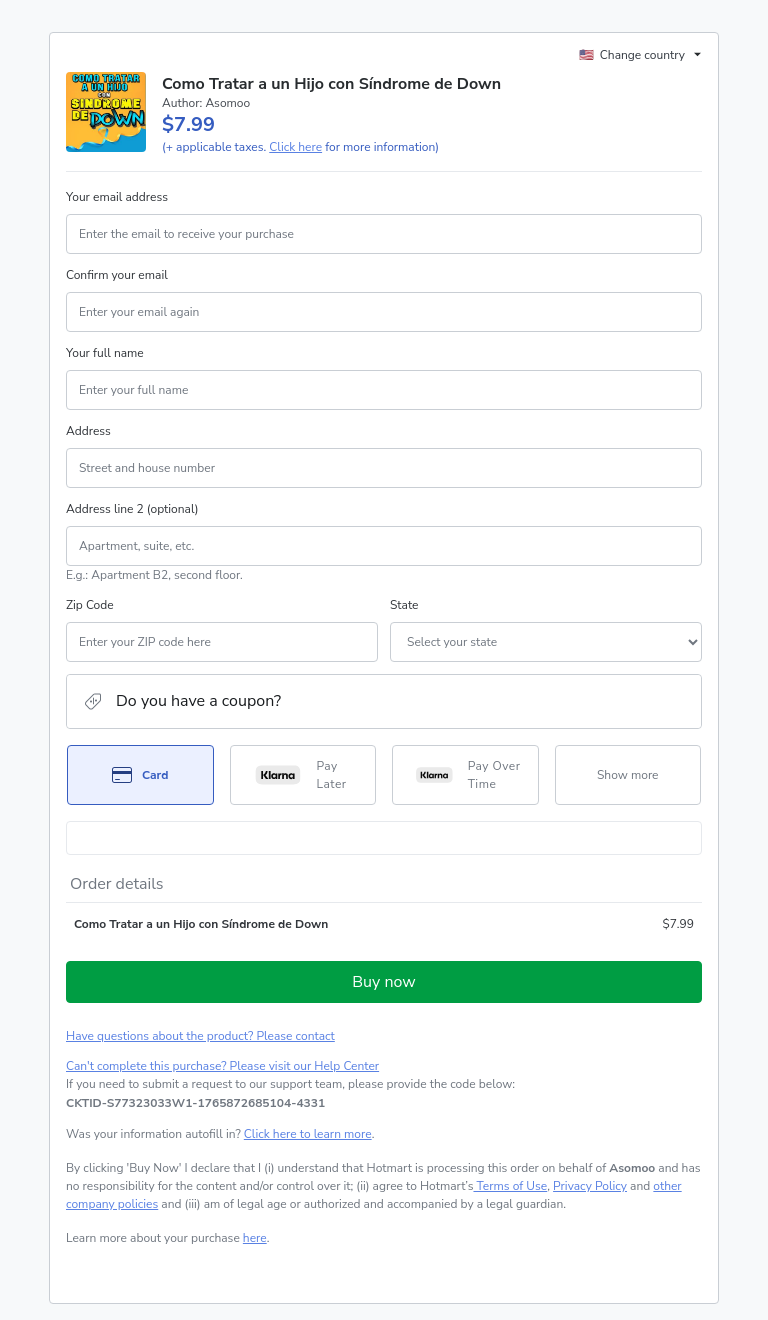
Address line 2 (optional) (132, 509)
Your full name (105, 353)
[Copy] (195, 1103)
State (404, 605)
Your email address (117, 197)
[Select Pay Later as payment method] (303, 775)
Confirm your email (117, 275)
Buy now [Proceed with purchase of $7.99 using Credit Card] (383, 982)
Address (88, 431)
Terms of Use (510, 1186)
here (255, 1238)
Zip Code (90, 605)
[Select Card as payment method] (140, 775)
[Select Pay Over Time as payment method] (465, 775)
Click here (295, 147)
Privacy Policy (590, 1186)
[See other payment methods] (628, 775)
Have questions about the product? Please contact (200, 1036)
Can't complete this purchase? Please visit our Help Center (222, 1066)
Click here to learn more (308, 1134)
